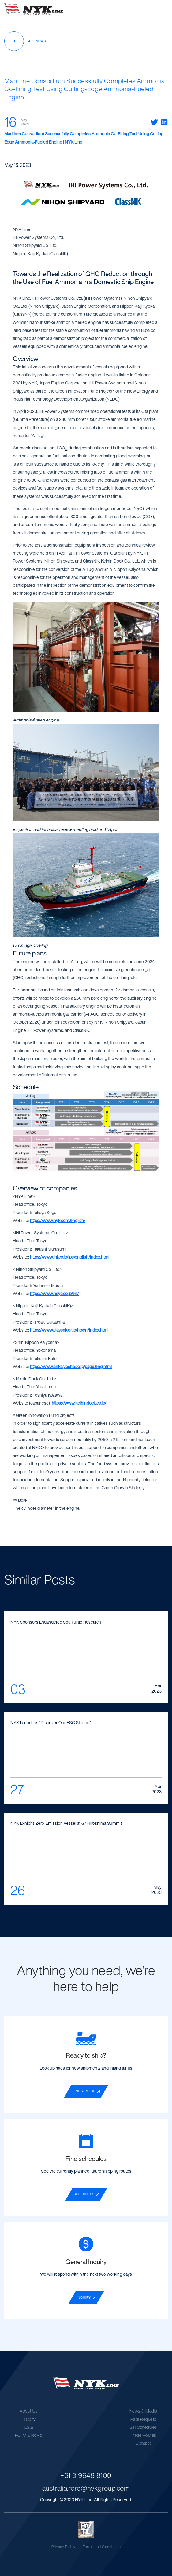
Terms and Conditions (102, 2546)
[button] (163, 9)
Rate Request (143, 2419)
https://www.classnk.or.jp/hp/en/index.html (69, 1330)
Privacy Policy (63, 2546)
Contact (143, 2443)
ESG (28, 2427)
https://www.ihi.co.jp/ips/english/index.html (69, 1257)
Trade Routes (143, 2435)
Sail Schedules (143, 2427)
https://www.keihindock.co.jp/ (79, 1403)
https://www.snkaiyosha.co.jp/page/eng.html (71, 1366)
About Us (29, 2411)
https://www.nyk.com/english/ (57, 1220)
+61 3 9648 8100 (86, 2475)
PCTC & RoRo (29, 2435)
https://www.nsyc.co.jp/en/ (54, 1293)
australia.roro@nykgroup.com (86, 2488)
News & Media (143, 2411)
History (29, 2419)
